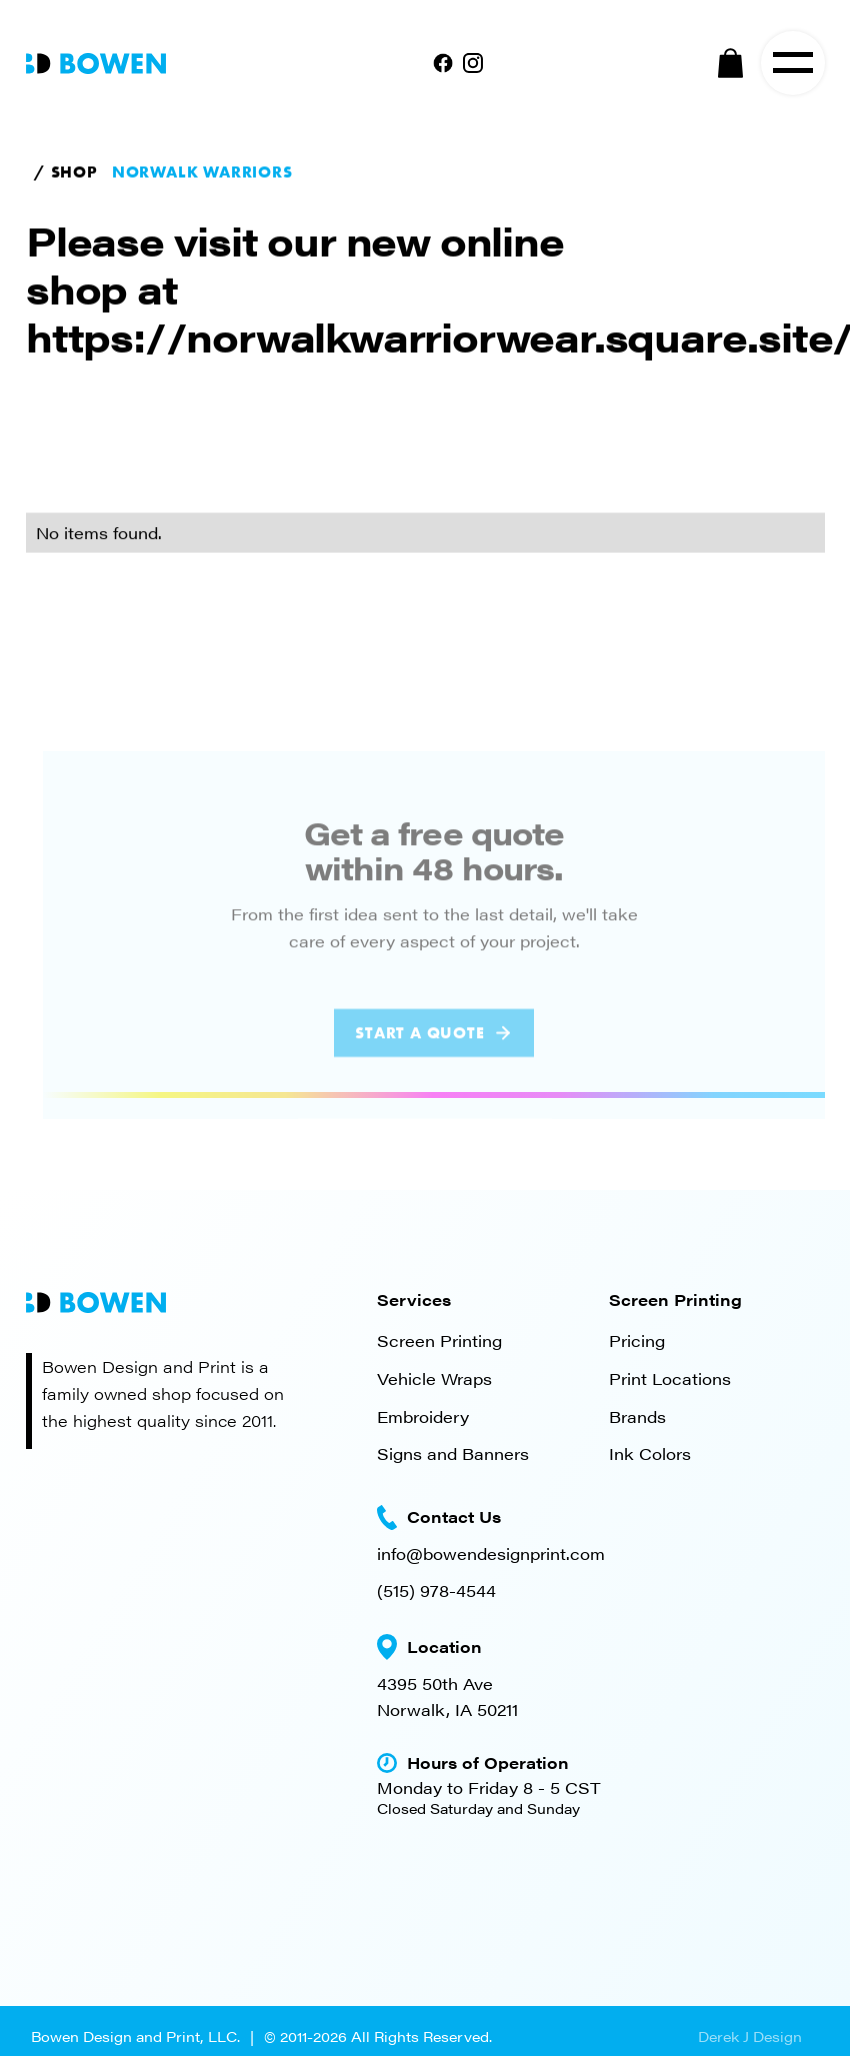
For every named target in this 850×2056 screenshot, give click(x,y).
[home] (96, 62)
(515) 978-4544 (436, 1590)
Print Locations (670, 1378)
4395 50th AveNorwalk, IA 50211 (447, 1696)
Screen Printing (439, 1340)
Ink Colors (650, 1453)
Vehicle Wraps (434, 1378)
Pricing (637, 1340)
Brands (637, 1416)
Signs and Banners (453, 1453)
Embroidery (423, 1416)
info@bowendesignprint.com (491, 1553)
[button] (731, 63)
